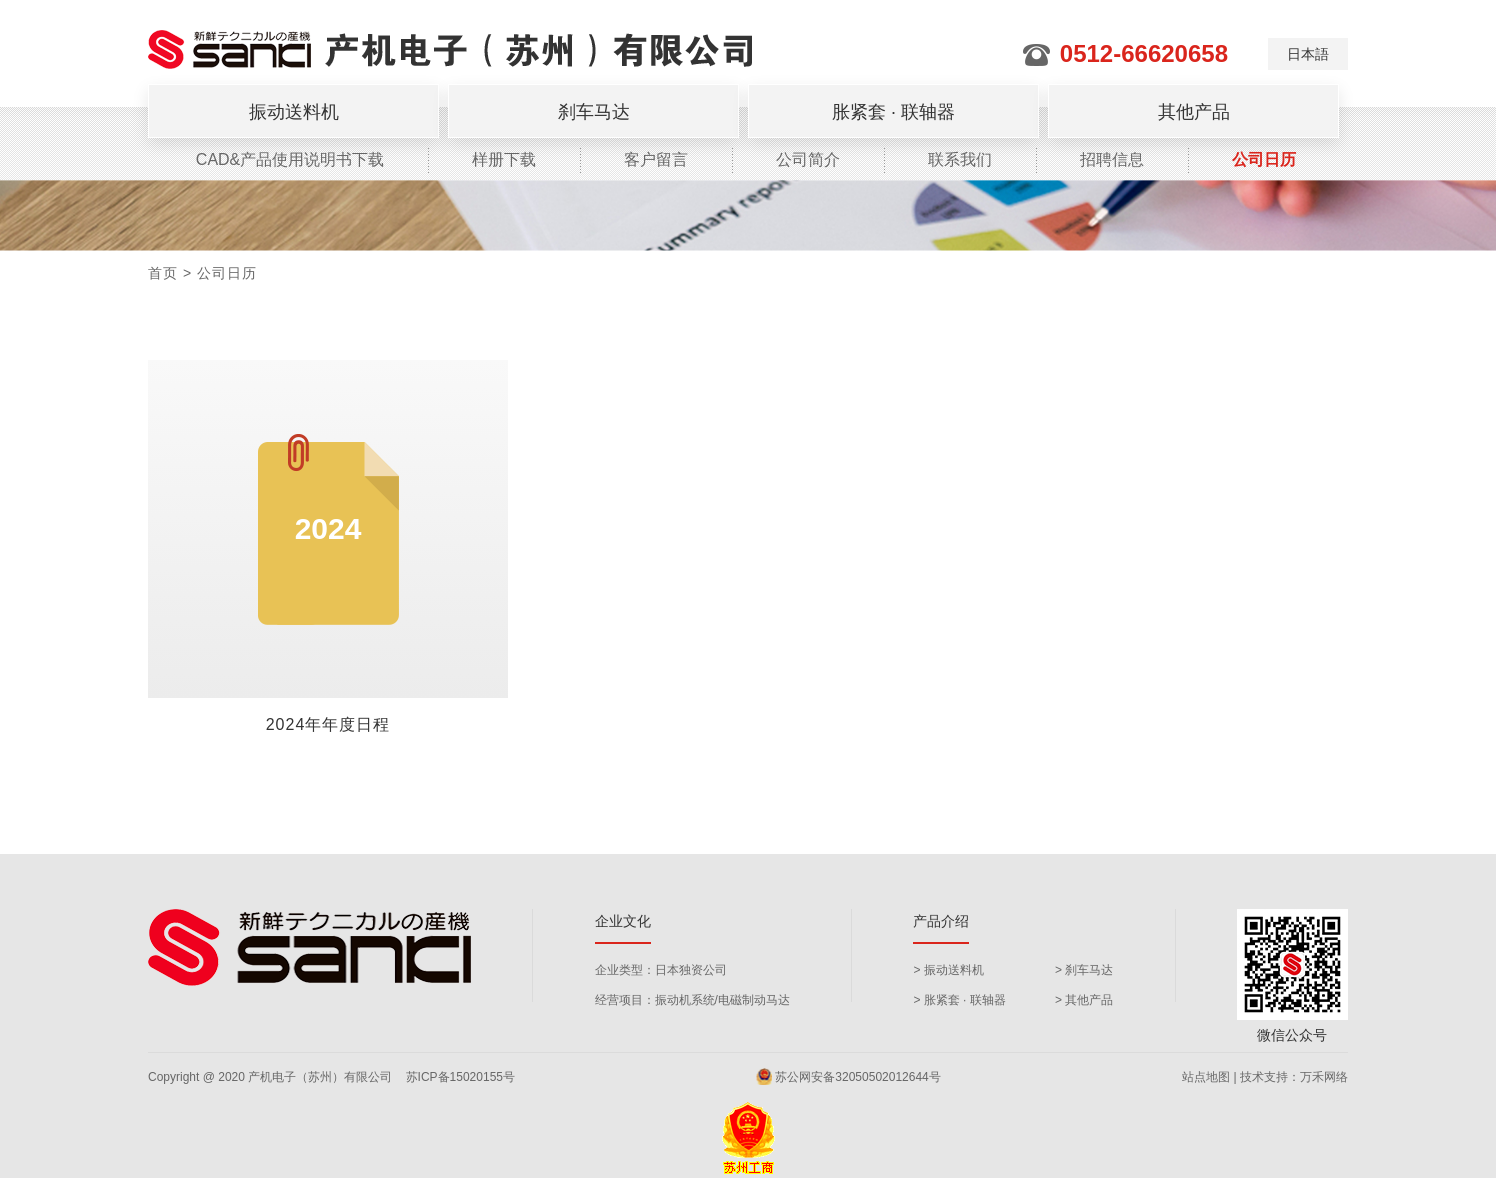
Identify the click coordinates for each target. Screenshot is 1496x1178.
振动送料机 (294, 112)
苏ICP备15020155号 (460, 1077)
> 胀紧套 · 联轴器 (959, 1000)
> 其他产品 (1084, 1000)
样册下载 (504, 159)
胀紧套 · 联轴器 (893, 112)
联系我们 (960, 159)
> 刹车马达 (1084, 970)
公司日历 (1264, 159)
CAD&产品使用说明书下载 (290, 159)
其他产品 (1194, 112)
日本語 (1308, 54)
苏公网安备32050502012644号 (848, 1076)
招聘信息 (1112, 159)
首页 (163, 273)
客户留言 (656, 159)
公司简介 (808, 159)
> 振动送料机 (948, 970)
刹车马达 (594, 112)
